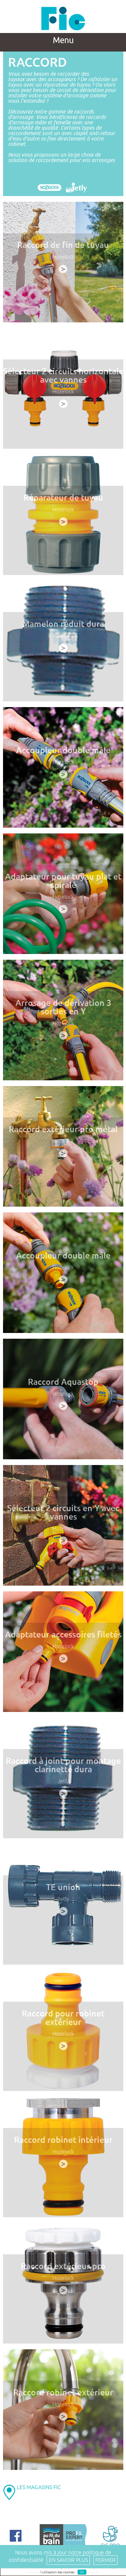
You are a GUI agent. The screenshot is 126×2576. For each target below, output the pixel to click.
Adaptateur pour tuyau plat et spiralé (63, 883)
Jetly (63, 638)
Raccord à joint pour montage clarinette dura (63, 1768)
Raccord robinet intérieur (63, 2143)
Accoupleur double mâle (62, 753)
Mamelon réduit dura (63, 627)
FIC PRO (110, 2536)
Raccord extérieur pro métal (63, 1132)
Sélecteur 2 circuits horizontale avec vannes (63, 378)
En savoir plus (68, 2560)
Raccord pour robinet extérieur (63, 2020)
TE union (62, 1890)
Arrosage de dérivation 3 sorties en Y (63, 1010)
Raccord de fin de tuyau (63, 245)
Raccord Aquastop (63, 1385)
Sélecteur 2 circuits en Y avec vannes (63, 1515)
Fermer (105, 2560)
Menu (63, 40)
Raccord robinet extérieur (63, 2395)
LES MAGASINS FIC (39, 2487)
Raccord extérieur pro (62, 2269)
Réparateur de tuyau (63, 501)
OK (82, 2572)
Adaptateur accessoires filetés (63, 1637)
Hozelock (63, 257)
